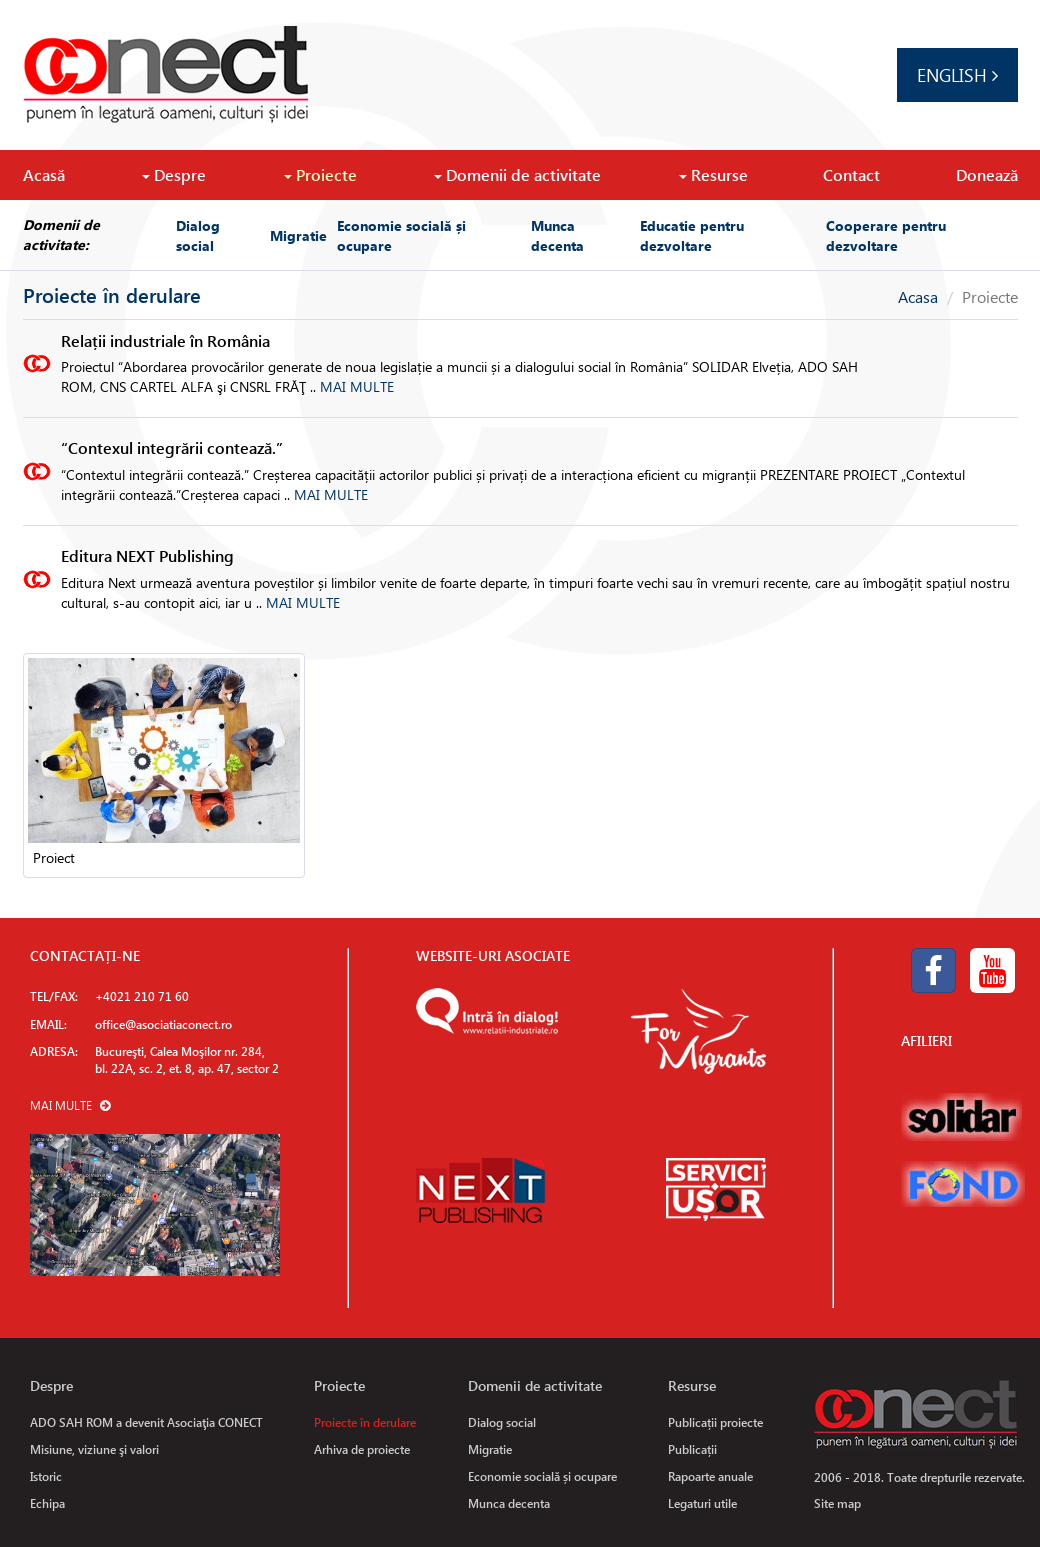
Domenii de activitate (517, 174)
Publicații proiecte (715, 1422)
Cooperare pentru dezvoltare (886, 235)
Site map (837, 1503)
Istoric (46, 1476)
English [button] (957, 75)
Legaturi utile (702, 1503)
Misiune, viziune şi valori (94, 1449)
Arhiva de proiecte (362, 1449)
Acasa (918, 296)
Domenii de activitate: (61, 234)
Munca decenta (557, 235)
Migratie (298, 235)
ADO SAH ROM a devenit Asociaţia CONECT (146, 1422)
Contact (851, 174)
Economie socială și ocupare (401, 235)
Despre (174, 174)
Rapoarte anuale (710, 1476)
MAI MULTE (357, 386)
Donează (987, 174)
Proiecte (320, 174)
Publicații (692, 1449)
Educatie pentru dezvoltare (692, 235)
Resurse (713, 174)
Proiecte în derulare (365, 1422)
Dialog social (198, 235)
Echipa (47, 1503)
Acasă (44, 174)
